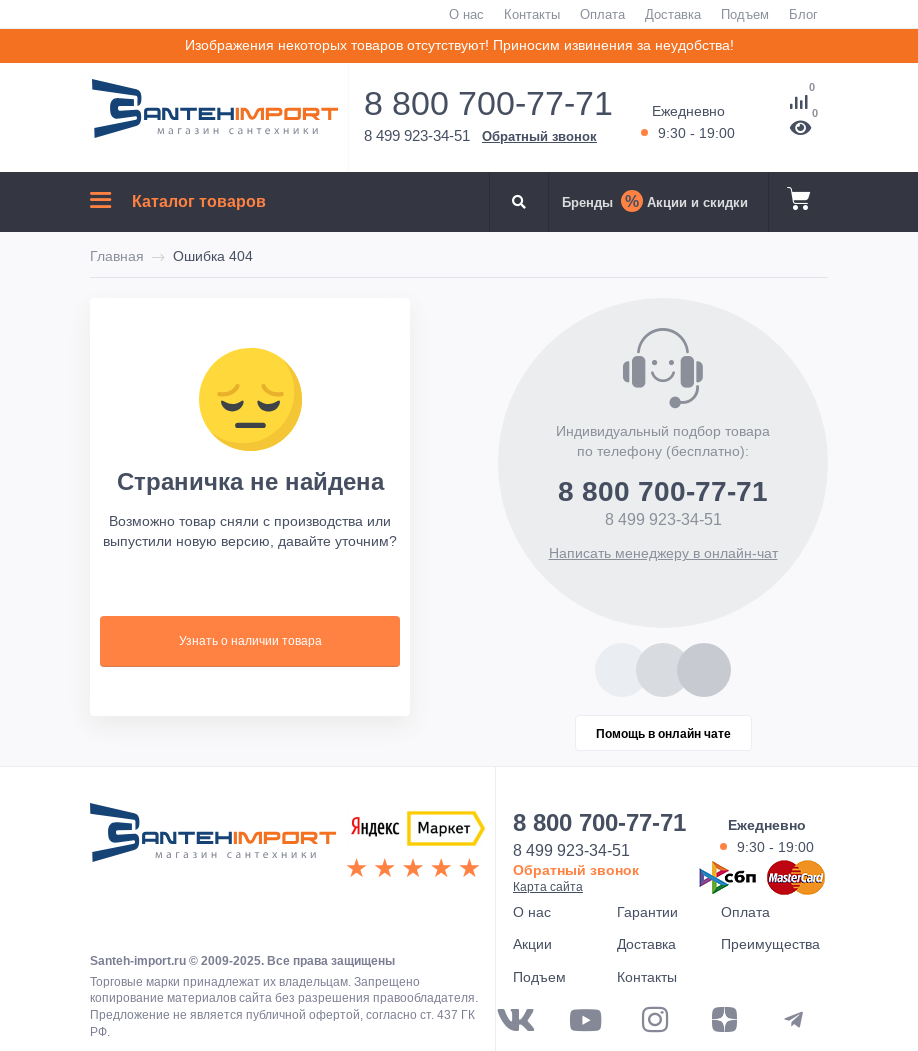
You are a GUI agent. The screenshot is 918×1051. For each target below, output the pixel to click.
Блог (803, 14)
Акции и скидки (697, 202)
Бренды (587, 202)
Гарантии (647, 912)
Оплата (602, 14)
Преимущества (770, 944)
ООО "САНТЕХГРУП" (213, 842)
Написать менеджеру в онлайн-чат (663, 553)
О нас (466, 14)
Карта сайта (548, 886)
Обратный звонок (539, 136)
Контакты (532, 14)
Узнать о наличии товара (250, 640)
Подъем (745, 14)
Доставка (673, 14)
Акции (532, 944)
